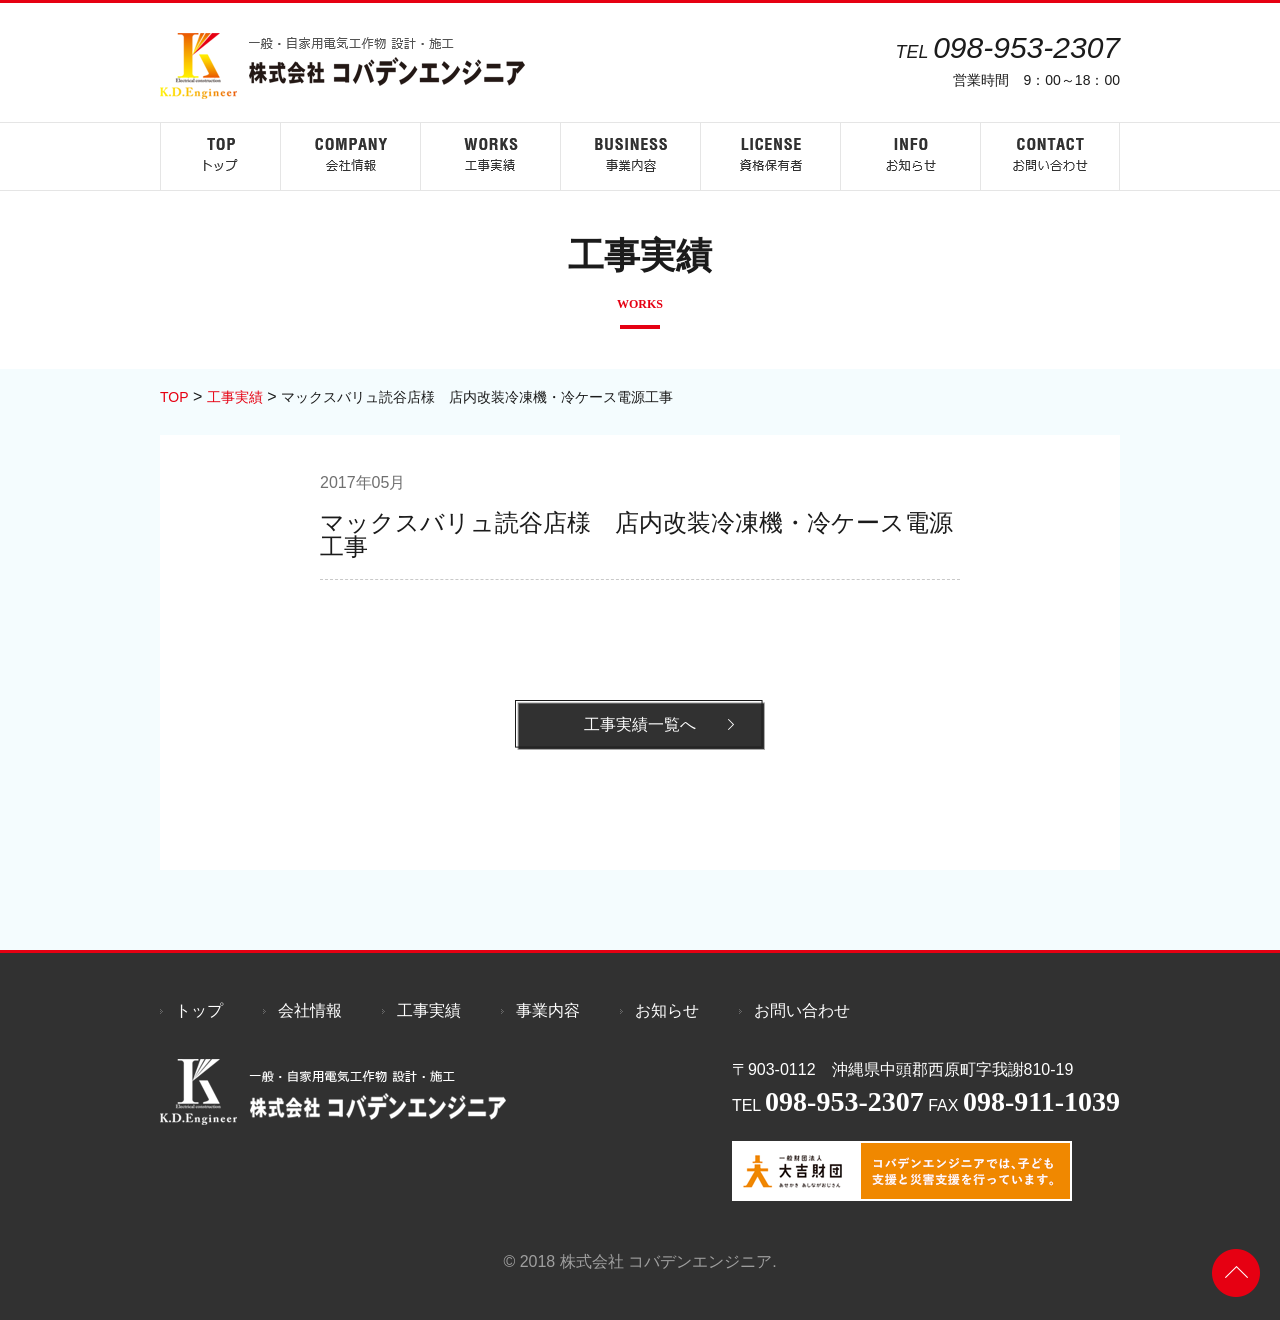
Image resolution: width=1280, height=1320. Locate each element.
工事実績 (429, 1010)
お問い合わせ (802, 1010)
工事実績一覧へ (640, 724)
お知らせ (667, 1010)
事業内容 (548, 1010)
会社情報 (310, 1010)
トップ (199, 1010)
